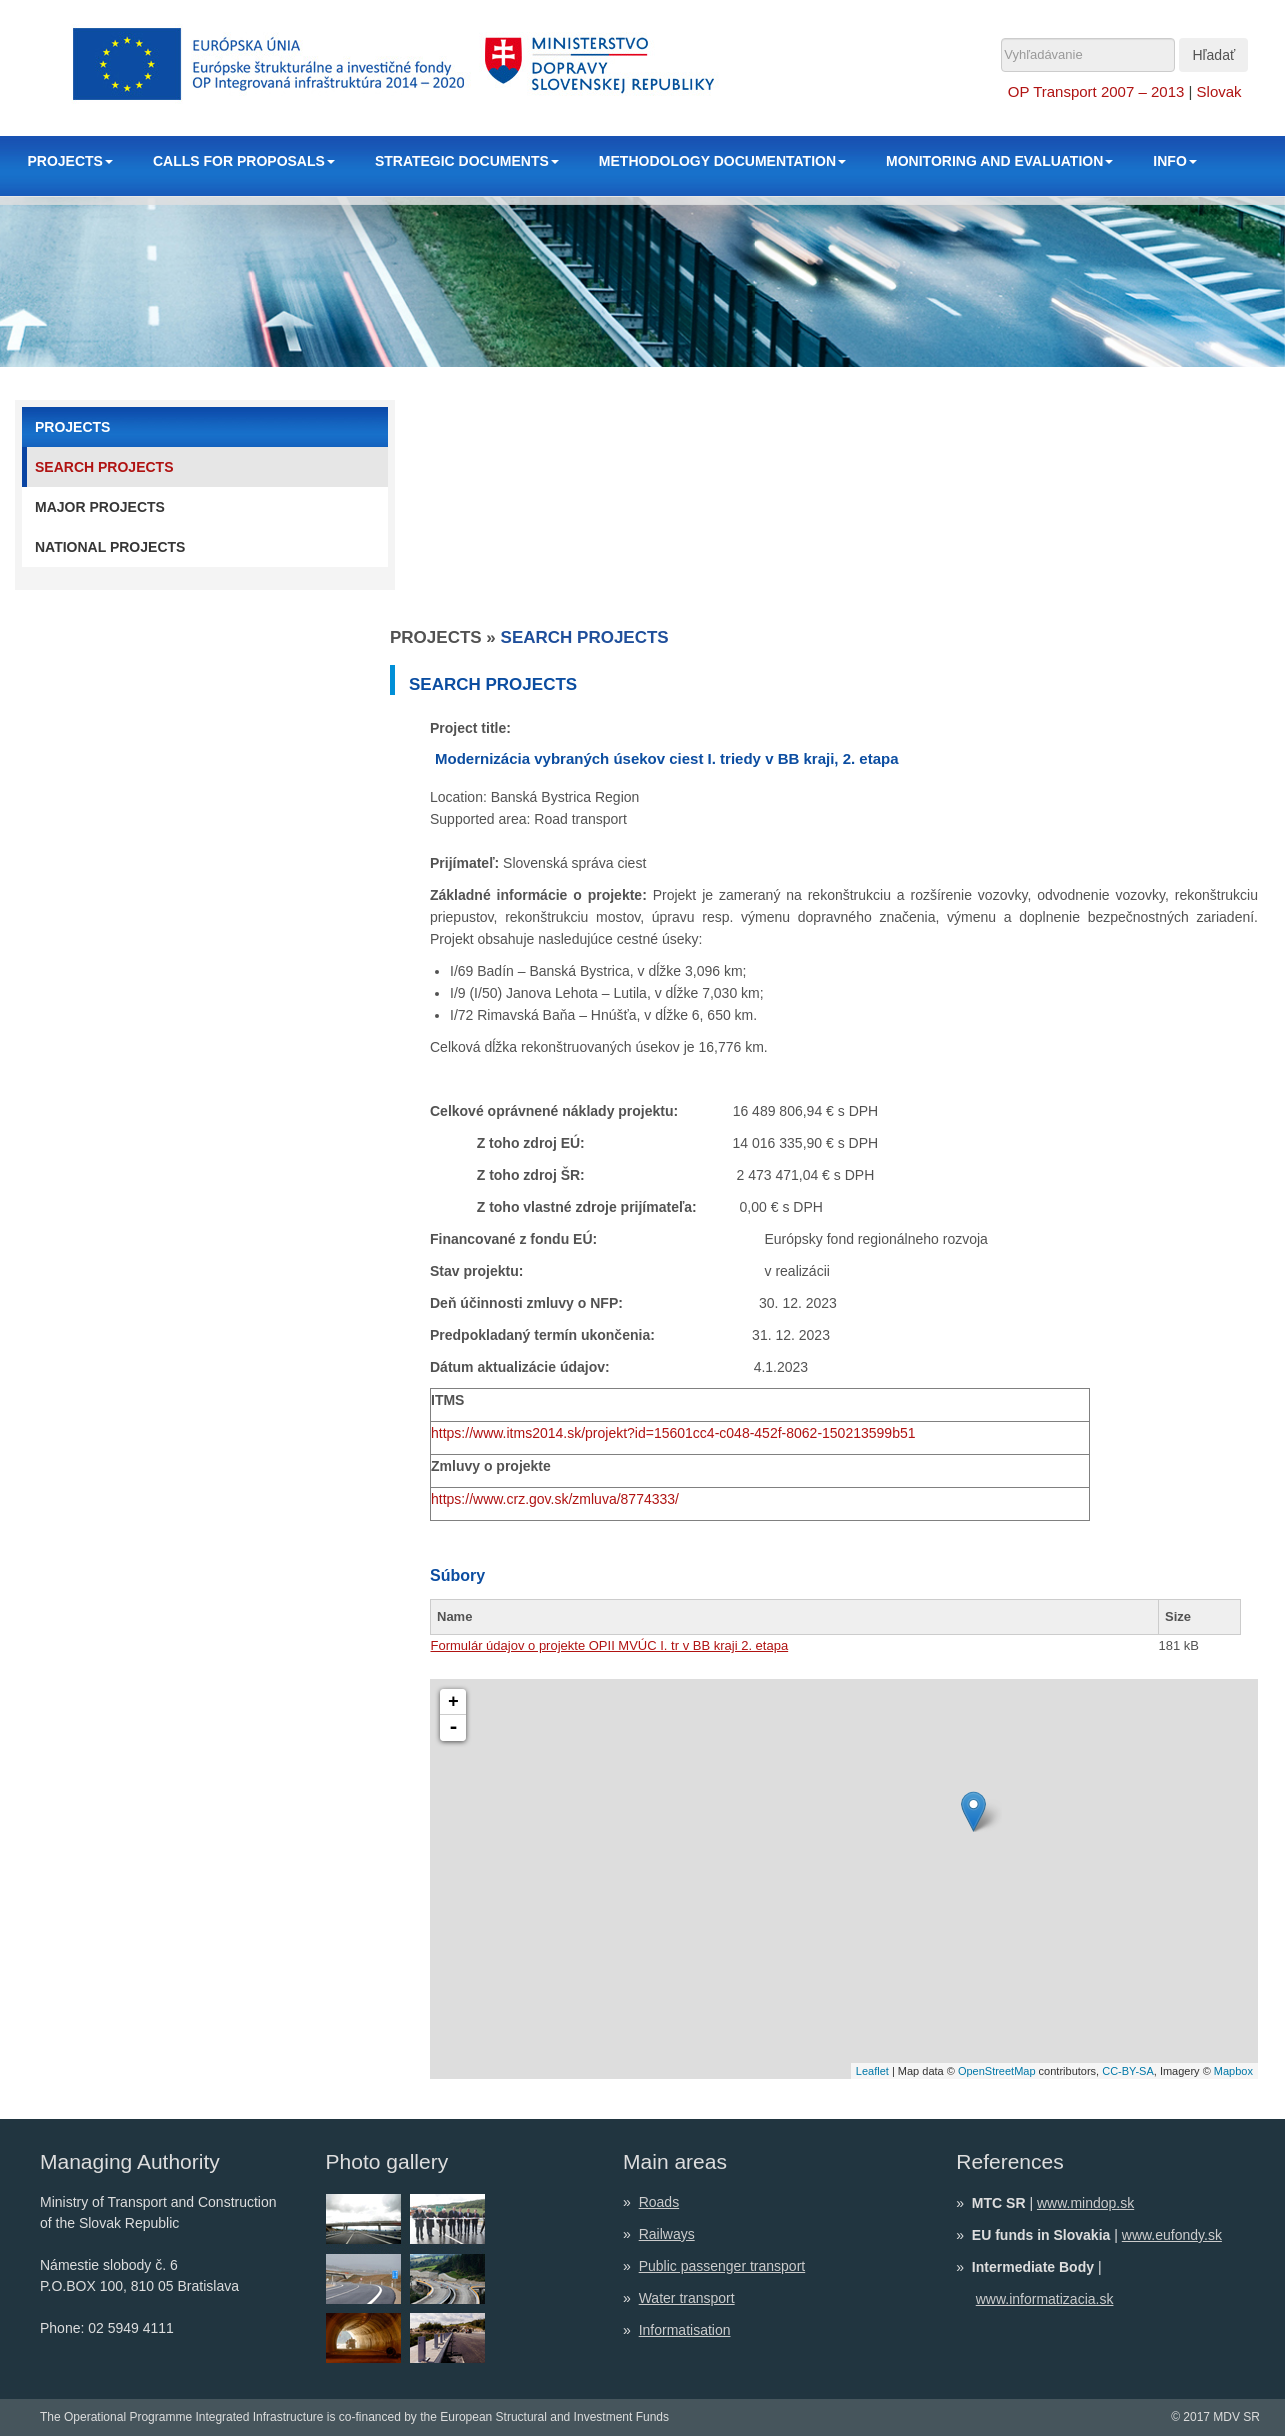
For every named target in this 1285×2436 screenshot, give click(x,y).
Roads (659, 2202)
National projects (110, 547)
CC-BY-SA (1128, 2071)
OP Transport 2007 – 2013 (1096, 91)
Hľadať (1213, 55)
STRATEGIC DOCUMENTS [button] (467, 161)
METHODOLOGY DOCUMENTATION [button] (722, 161)
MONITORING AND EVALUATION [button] (999, 161)
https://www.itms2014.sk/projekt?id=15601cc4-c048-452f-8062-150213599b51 (673, 1433)
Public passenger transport (722, 2266)
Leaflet (872, 2071)
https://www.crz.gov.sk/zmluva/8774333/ (555, 1499)
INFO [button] (1174, 161)
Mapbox (1233, 2071)
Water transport (687, 2298)
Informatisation (685, 2330)
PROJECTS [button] (70, 161)
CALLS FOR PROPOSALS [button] (244, 161)
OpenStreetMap (997, 2071)
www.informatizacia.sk (1045, 2299)
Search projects (104, 467)
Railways (667, 2234)
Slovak (1219, 91)
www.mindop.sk (1085, 2203)
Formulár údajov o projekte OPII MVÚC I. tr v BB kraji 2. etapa (610, 1645)
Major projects (100, 507)
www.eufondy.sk (1172, 2235)
